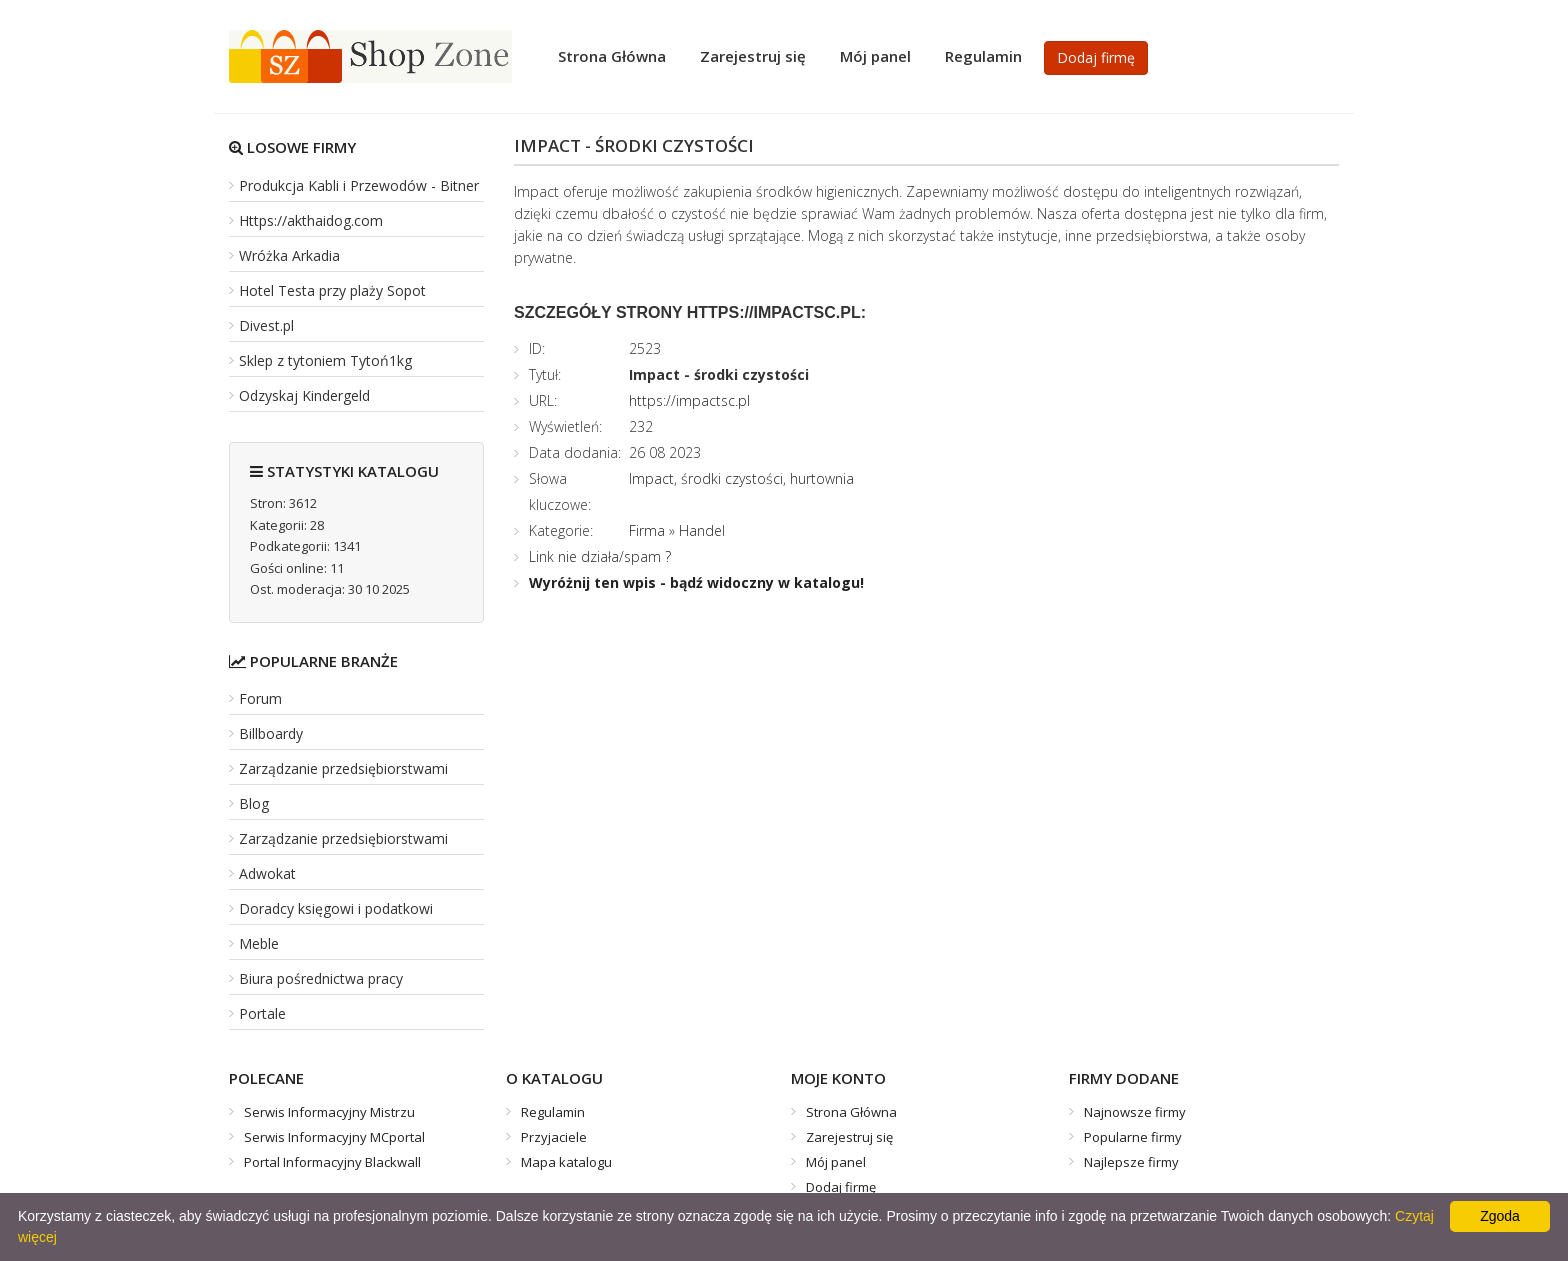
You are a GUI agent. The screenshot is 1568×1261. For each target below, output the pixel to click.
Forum (260, 698)
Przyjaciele (554, 1137)
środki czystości (732, 478)
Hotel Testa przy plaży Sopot (332, 290)
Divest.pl (266, 325)
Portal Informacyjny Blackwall (332, 1162)
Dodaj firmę (1096, 57)
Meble (259, 943)
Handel (702, 530)
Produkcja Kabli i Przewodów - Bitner (359, 185)
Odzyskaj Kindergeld (304, 395)
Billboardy (271, 733)
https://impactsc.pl (689, 400)
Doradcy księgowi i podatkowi (336, 908)
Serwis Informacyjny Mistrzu (329, 1112)
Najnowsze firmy (1135, 1112)
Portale (262, 1013)
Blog (254, 803)
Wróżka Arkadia (289, 255)
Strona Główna (612, 56)
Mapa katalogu (566, 1162)
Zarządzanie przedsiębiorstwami (343, 768)
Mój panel (875, 56)
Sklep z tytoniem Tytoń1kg (325, 360)
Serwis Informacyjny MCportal (334, 1137)
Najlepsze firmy (1131, 1162)
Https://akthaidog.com (311, 220)
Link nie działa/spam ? (600, 556)
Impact (651, 478)
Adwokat (267, 873)
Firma (647, 530)
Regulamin (983, 56)
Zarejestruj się (753, 56)
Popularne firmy (1133, 1137)
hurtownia (822, 478)
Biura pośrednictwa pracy (321, 978)
